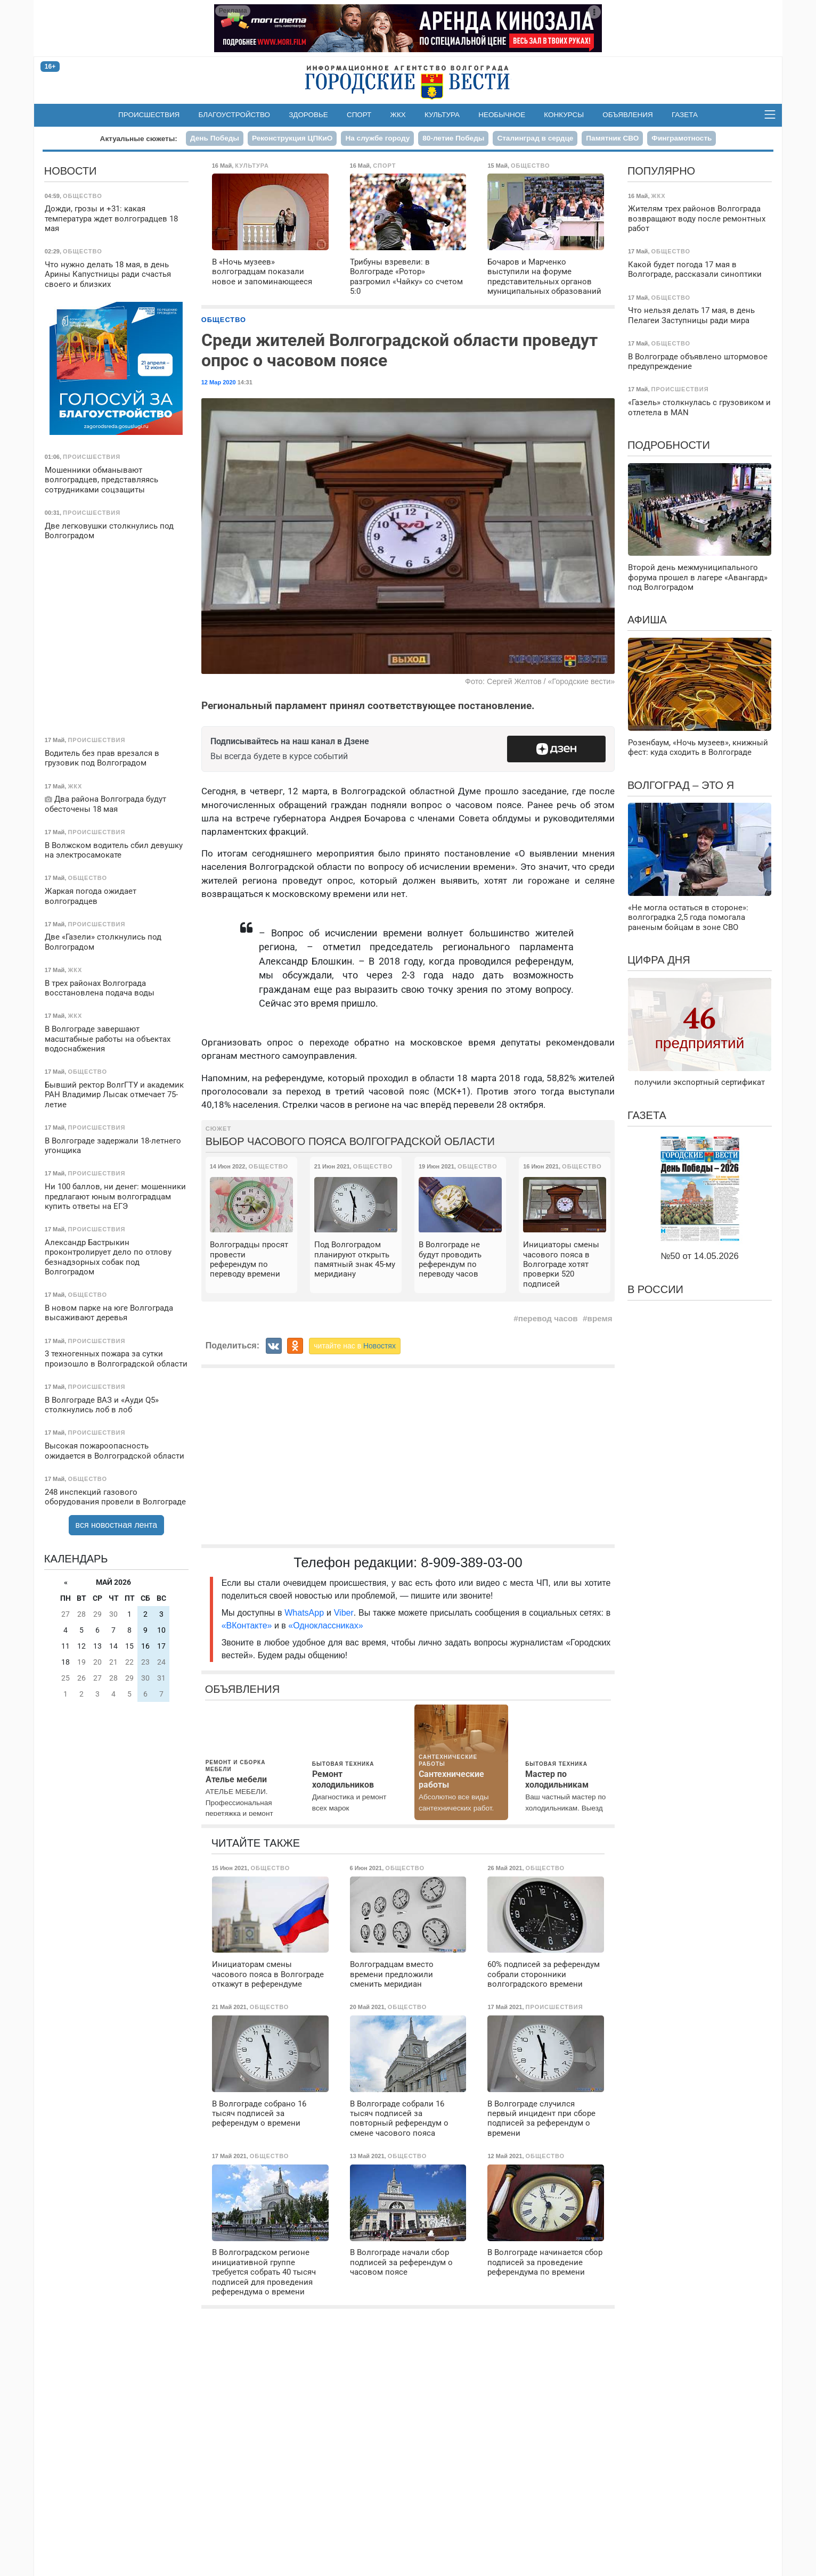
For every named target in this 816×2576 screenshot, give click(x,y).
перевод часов (548, 1318)
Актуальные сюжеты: (138, 139)
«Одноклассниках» (325, 1625)
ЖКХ (398, 115)
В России (655, 1289)
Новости (70, 171)
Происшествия (148, 115)
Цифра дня (658, 960)
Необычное (501, 115)
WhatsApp (305, 1612)
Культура (442, 115)
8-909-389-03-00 (472, 1562)
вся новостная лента (117, 1524)
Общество (223, 320)
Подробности (668, 445)
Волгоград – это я (680, 785)
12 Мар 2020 (218, 382)
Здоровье (308, 115)
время (600, 1318)
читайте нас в (355, 1346)
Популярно (661, 171)
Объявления (627, 115)
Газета (685, 115)
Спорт (359, 115)
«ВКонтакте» (247, 1625)
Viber (344, 1612)
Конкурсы (564, 115)
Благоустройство (235, 115)
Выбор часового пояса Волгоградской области (350, 1141)
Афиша (647, 620)
